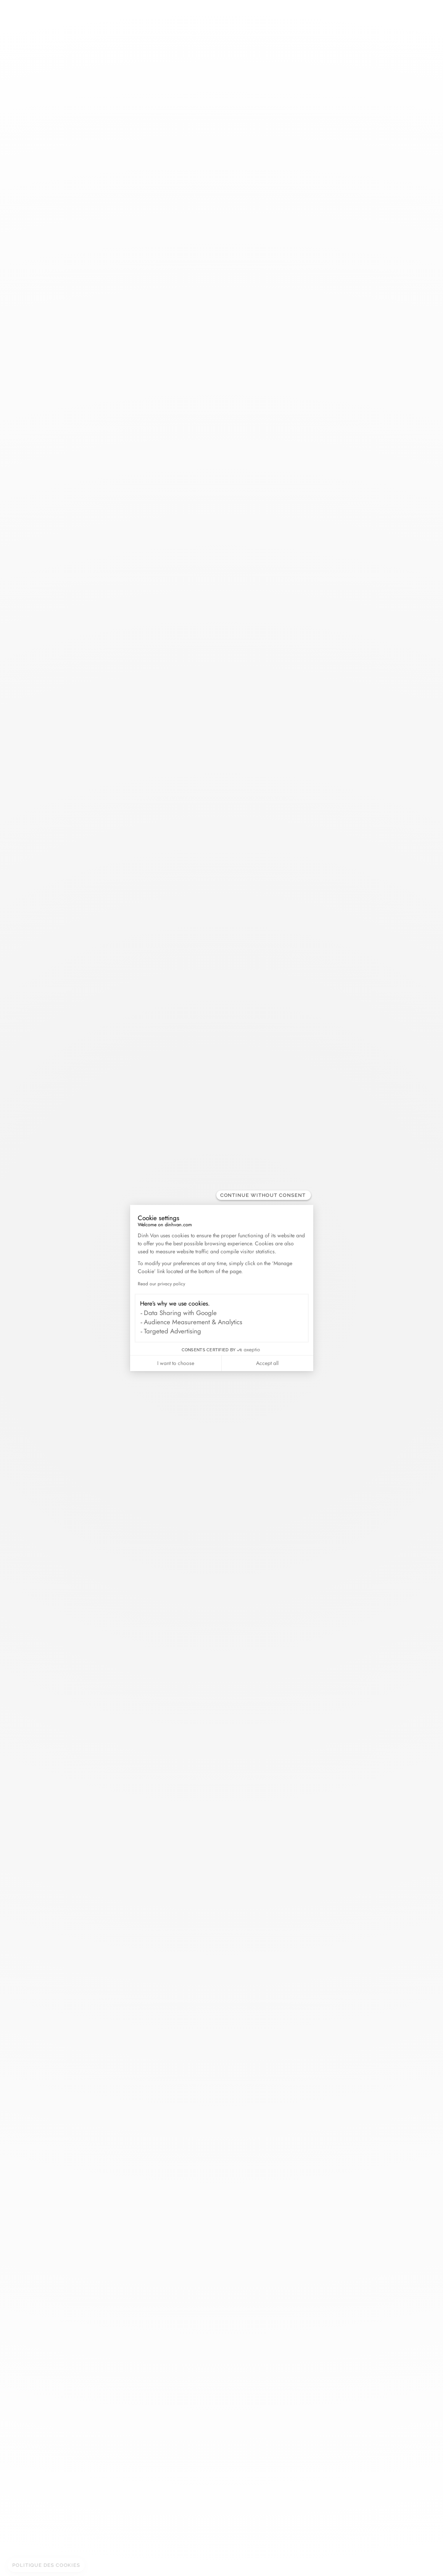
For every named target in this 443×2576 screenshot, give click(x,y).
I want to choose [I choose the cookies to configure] (175, 1363)
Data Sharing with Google (180, 1312)
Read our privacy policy (161, 1283)
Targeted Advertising (172, 1331)
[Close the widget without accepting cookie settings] (263, 1195)
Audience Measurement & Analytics (193, 1321)
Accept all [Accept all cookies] (267, 1363)
